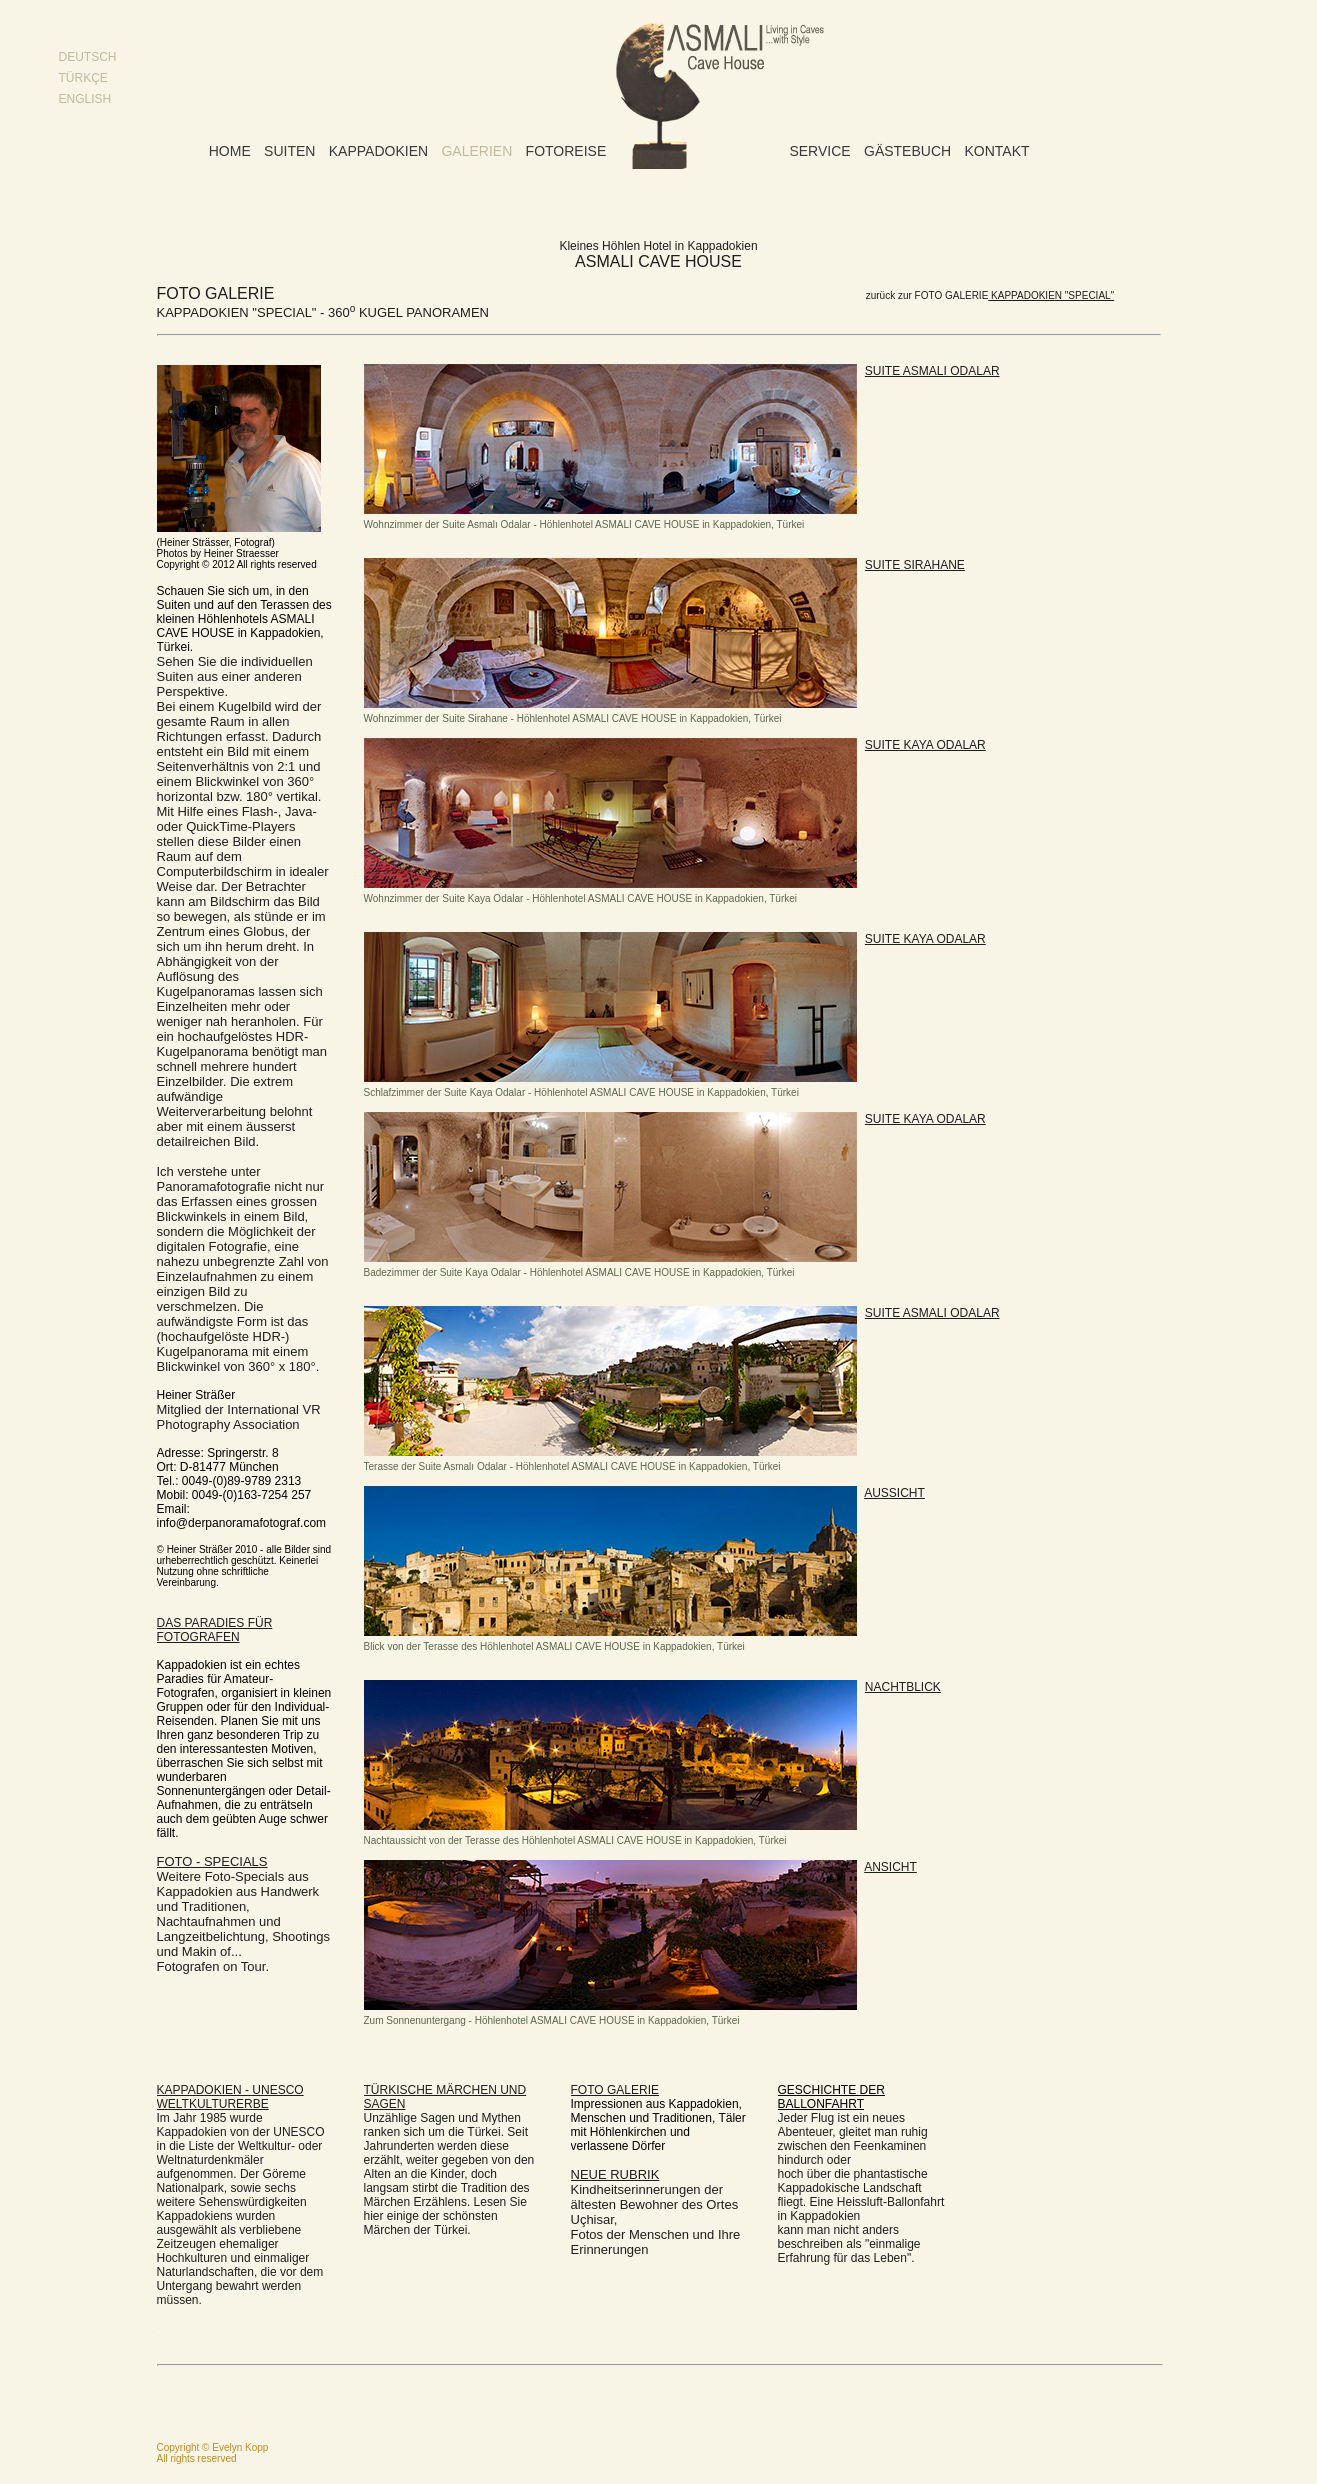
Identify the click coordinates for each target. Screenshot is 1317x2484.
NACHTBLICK (903, 1687)
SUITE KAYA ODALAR (925, 745)
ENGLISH (85, 99)
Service (819, 151)
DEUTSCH (88, 57)
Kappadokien (378, 151)
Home (230, 151)
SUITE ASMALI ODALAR (932, 371)
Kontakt (996, 151)
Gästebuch (907, 151)
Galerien (476, 151)
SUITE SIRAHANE (915, 565)
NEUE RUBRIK (615, 2174)
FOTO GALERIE (615, 2090)
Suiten (289, 151)
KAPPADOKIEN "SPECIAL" (1051, 295)
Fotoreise (566, 151)
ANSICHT (890, 1867)
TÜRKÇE (83, 78)
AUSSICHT (894, 1493)
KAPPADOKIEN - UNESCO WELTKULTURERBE (230, 2097)
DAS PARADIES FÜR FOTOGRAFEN (215, 1630)
